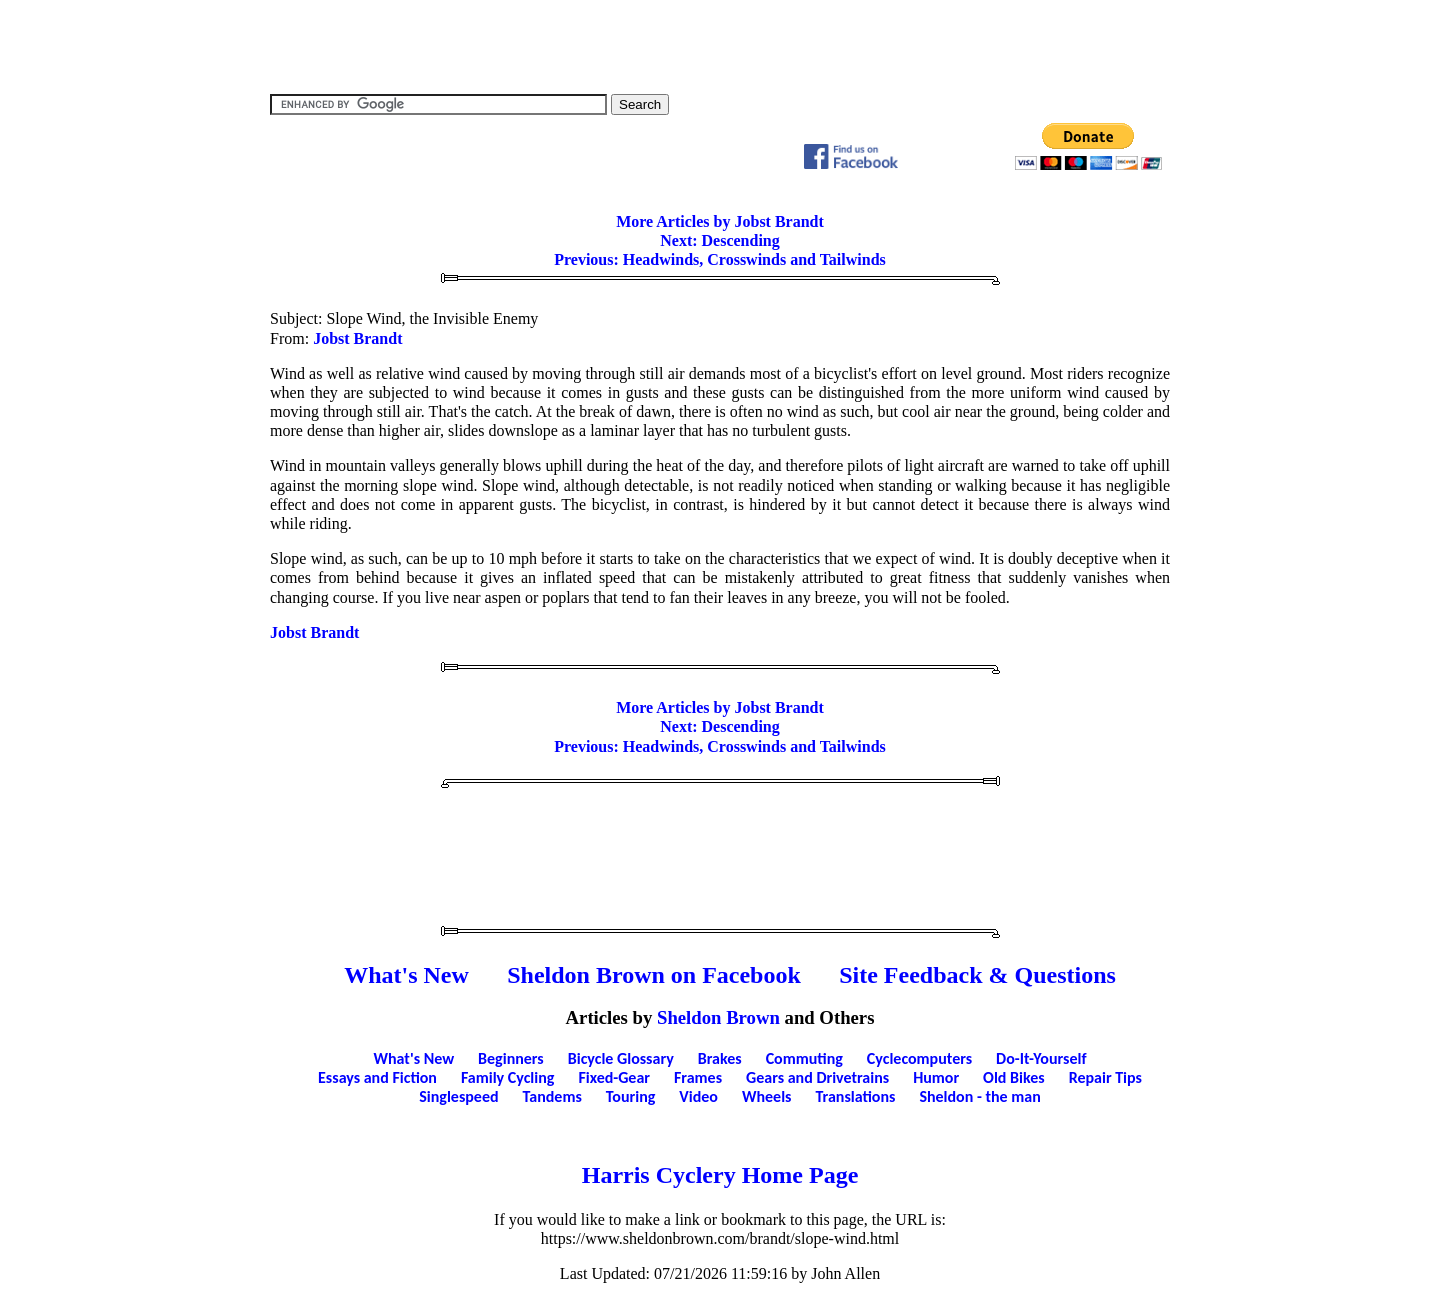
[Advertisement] (720, 45)
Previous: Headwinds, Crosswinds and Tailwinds (720, 259)
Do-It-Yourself (1041, 1058)
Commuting (804, 1058)
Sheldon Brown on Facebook (654, 975)
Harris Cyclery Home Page (720, 1175)
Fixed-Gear (614, 1077)
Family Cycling (507, 1077)
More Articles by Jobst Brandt (720, 221)
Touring (631, 1096)
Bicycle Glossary (621, 1058)
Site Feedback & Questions (977, 975)
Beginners (511, 1058)
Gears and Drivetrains (817, 1077)
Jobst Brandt (357, 338)
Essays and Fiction (377, 1077)
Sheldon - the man (979, 1096)
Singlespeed (458, 1096)
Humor (936, 1077)
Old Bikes (1014, 1077)
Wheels (767, 1096)
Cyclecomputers (919, 1058)
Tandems (552, 1096)
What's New (406, 975)
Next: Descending (720, 240)
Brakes (720, 1058)
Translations (855, 1096)
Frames (698, 1077)
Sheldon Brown (718, 1017)
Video (698, 1096)
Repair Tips (1105, 1077)
